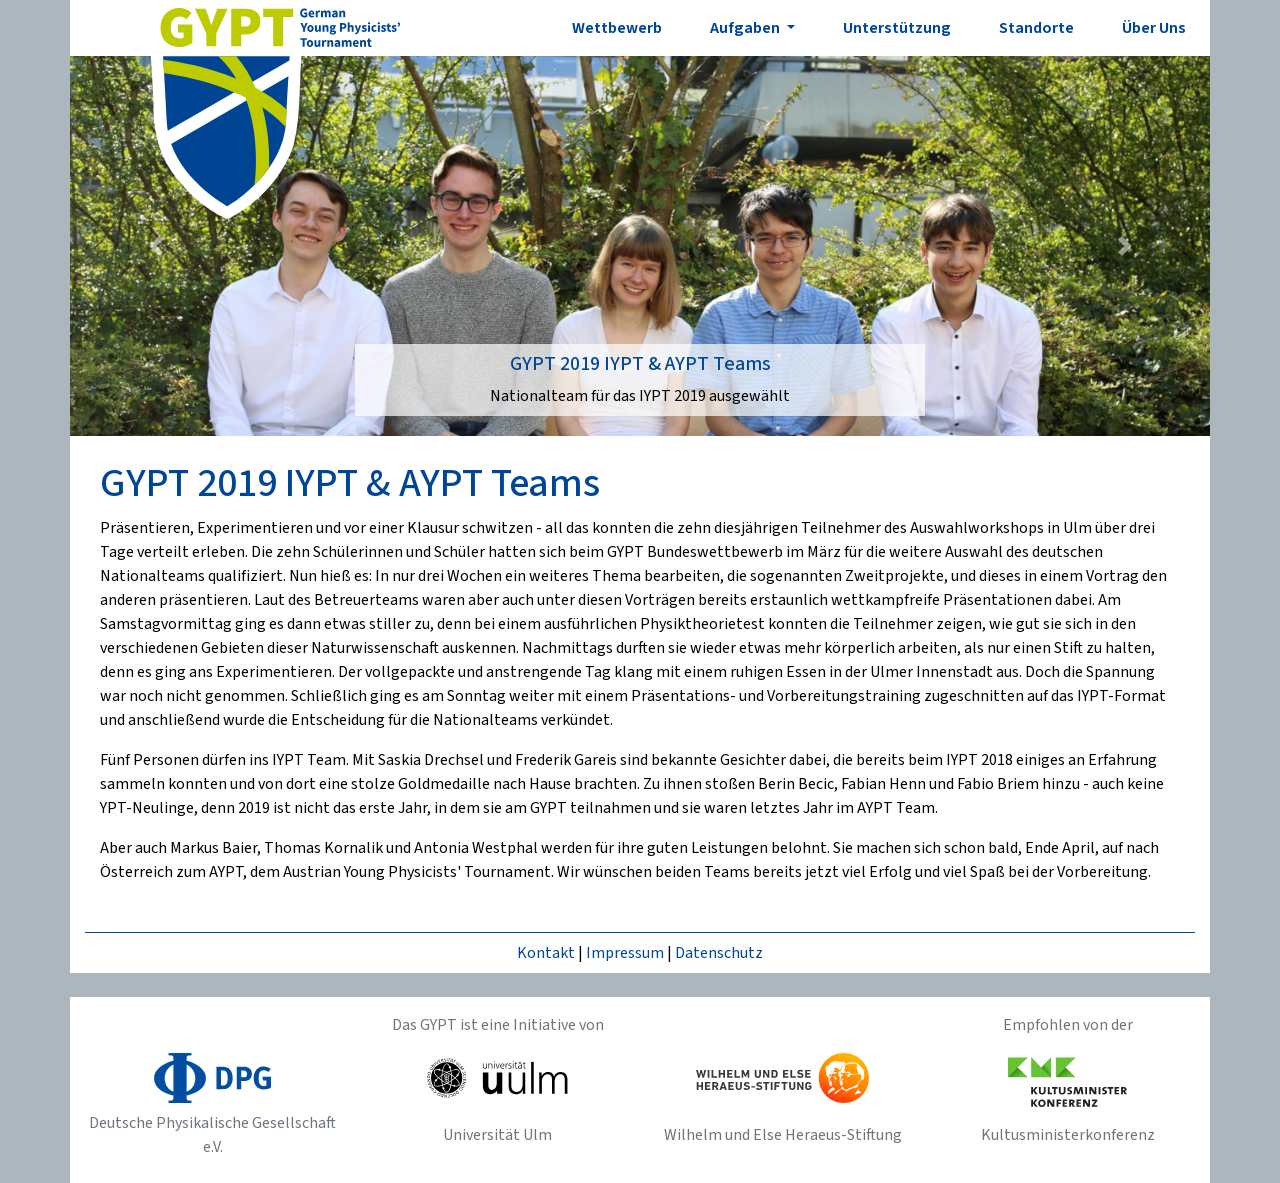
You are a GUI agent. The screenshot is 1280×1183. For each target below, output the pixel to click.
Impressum (625, 953)
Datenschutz (719, 953)
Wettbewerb (617, 28)
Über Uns (1154, 28)
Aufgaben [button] (746, 28)
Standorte (1036, 28)
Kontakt (546, 953)
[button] (155, 246)
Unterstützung (897, 28)
